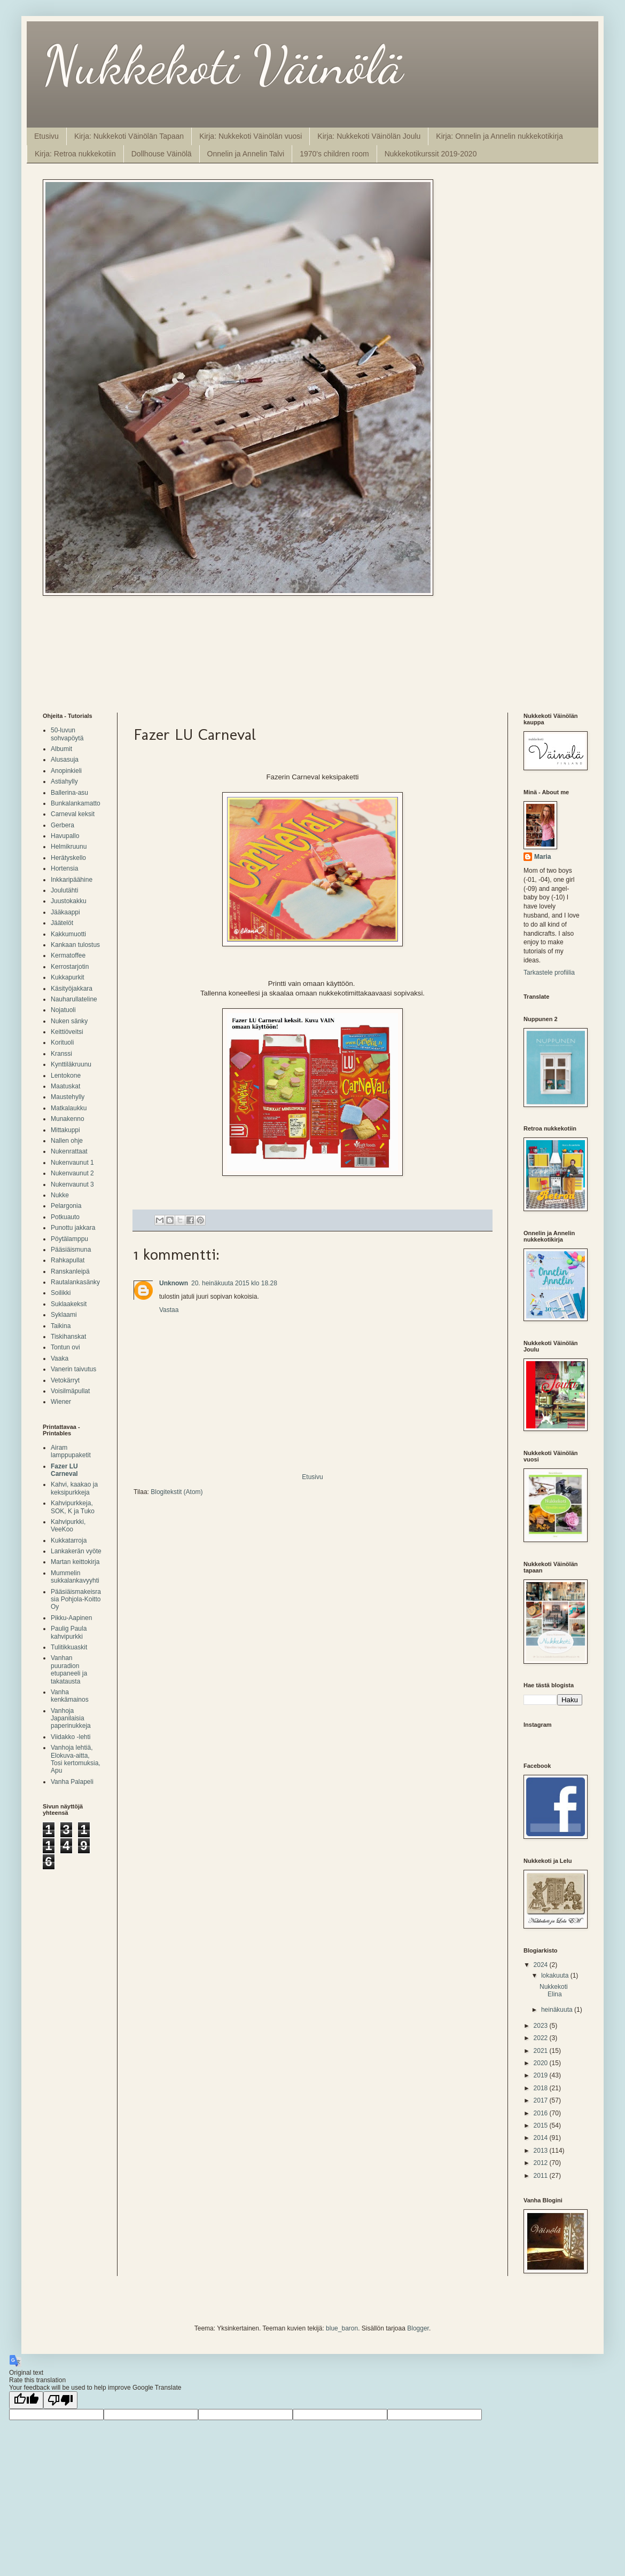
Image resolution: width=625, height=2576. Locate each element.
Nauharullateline (74, 999)
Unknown (173, 1283)
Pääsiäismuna (71, 1249)
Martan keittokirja (75, 1562)
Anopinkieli (66, 771)
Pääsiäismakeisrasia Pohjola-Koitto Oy (76, 1599)
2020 (542, 2063)
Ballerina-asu (69, 792)
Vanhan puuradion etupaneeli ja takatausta (69, 1669)
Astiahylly (64, 781)
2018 (542, 2088)
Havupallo (65, 836)
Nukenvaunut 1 (72, 1162)
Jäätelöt (62, 923)
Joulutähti (64, 890)
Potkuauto (65, 1217)
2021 (542, 2051)
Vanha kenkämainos (70, 1695)
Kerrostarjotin (70, 966)
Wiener (61, 1401)
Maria (542, 856)
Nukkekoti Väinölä (223, 65)
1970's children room (334, 153)
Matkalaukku (69, 1108)
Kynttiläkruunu (71, 1064)
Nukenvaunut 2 (72, 1173)
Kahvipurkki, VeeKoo (68, 1525)
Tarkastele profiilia (549, 972)
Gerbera (62, 825)
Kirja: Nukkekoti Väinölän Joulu (368, 136)
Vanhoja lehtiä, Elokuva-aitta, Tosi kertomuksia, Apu (75, 1759)
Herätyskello (68, 858)
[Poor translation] (60, 2400)
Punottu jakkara (73, 1227)
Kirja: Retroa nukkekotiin (75, 153)
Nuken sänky (69, 1021)
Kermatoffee (68, 955)
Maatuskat (65, 1086)
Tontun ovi (65, 1347)
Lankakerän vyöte (76, 1551)
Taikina (61, 1326)
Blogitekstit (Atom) (176, 1492)
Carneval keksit (73, 814)
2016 (542, 2113)
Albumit (61, 749)
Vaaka (59, 1358)
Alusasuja (65, 759)
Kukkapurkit (67, 977)
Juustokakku (69, 901)
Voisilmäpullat (70, 1391)
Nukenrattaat (69, 1151)
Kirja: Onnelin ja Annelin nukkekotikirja (499, 136)
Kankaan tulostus (75, 945)
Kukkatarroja (69, 1540)
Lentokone (66, 1075)
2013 (542, 2150)
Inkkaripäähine (71, 879)
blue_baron (342, 2328)
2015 (542, 2125)
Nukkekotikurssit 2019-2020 (431, 153)
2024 (542, 1965)
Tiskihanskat (68, 1336)
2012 (542, 2163)
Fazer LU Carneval (64, 1470)
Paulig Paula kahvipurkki (69, 1632)
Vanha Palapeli (72, 1781)
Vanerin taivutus (73, 1369)
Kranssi (61, 1053)
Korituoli (62, 1042)
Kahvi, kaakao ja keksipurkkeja (74, 1488)
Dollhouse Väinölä (161, 153)
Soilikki (61, 1293)
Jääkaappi (65, 912)
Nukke (60, 1195)
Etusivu (46, 136)
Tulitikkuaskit (69, 1647)
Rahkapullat (67, 1260)
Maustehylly (67, 1097)
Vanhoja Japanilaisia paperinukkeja (71, 1718)
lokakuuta (556, 1975)
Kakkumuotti (68, 934)
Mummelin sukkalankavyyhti (75, 1576)
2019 (542, 2075)
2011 (542, 2175)
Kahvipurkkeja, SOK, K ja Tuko (73, 1506)
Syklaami (64, 1314)
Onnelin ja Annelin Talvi (246, 153)
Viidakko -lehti (70, 1737)
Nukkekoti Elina (554, 1990)
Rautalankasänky (75, 1282)
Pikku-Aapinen (71, 1618)
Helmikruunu (69, 846)
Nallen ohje (67, 1140)
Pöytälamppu (69, 1239)
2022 (542, 2038)
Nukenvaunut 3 (72, 1184)
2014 (542, 2138)
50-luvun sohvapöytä (67, 733)
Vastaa (168, 1310)
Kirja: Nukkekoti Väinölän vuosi (250, 136)
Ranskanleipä (70, 1271)
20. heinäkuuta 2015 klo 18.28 (234, 1283)
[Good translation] (26, 2400)
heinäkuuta (557, 2009)
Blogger (418, 2328)
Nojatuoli (63, 1010)
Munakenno (67, 1119)
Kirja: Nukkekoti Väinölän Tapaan (129, 136)
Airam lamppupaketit (71, 1451)
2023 (542, 2025)
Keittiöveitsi (67, 1032)
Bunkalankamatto (75, 803)
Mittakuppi (65, 1130)
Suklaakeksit (69, 1304)
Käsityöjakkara (71, 988)
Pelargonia (66, 1206)
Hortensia (64, 868)
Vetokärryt (65, 1380)
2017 (542, 2100)
